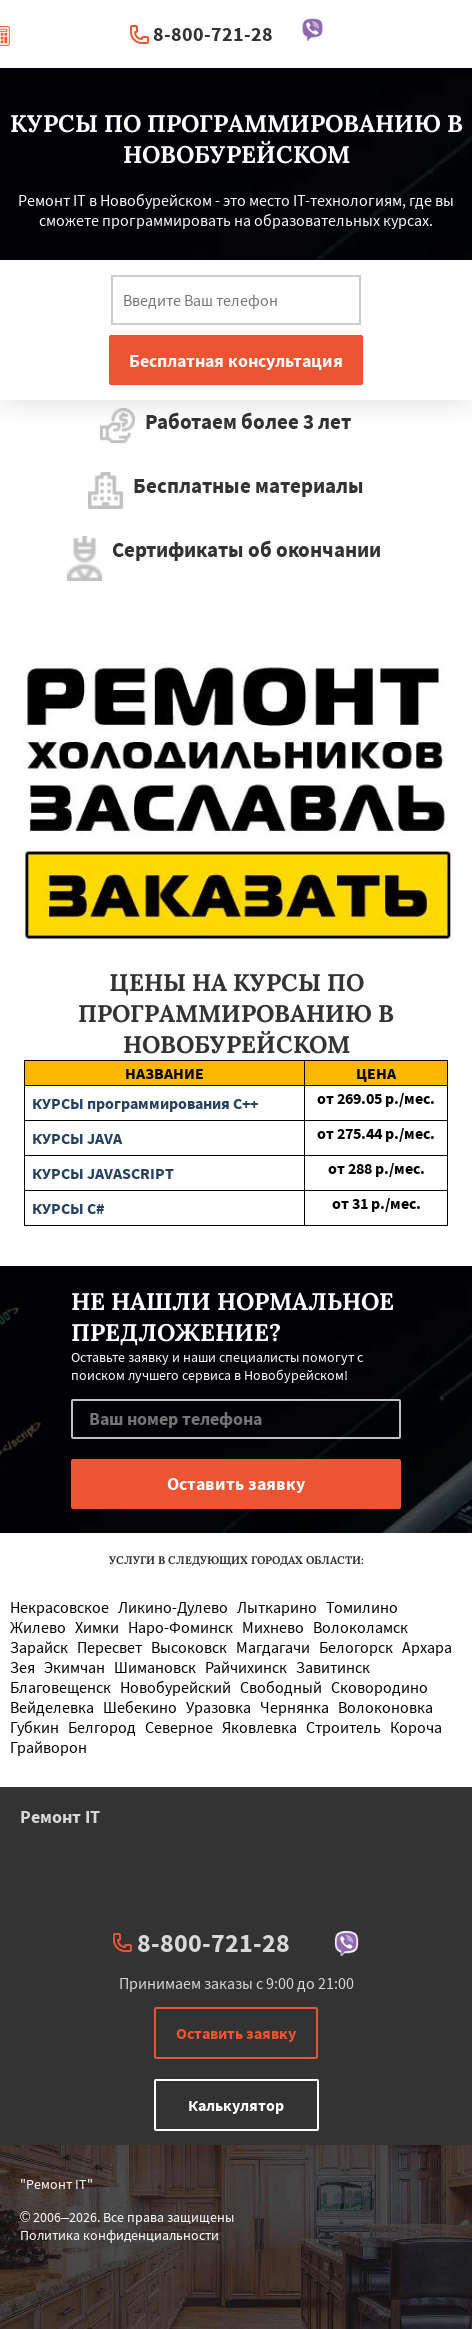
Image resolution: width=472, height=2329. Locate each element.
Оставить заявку (236, 2033)
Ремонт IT (60, 1816)
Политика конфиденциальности (119, 2235)
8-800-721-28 (213, 33)
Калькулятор (236, 2105)
